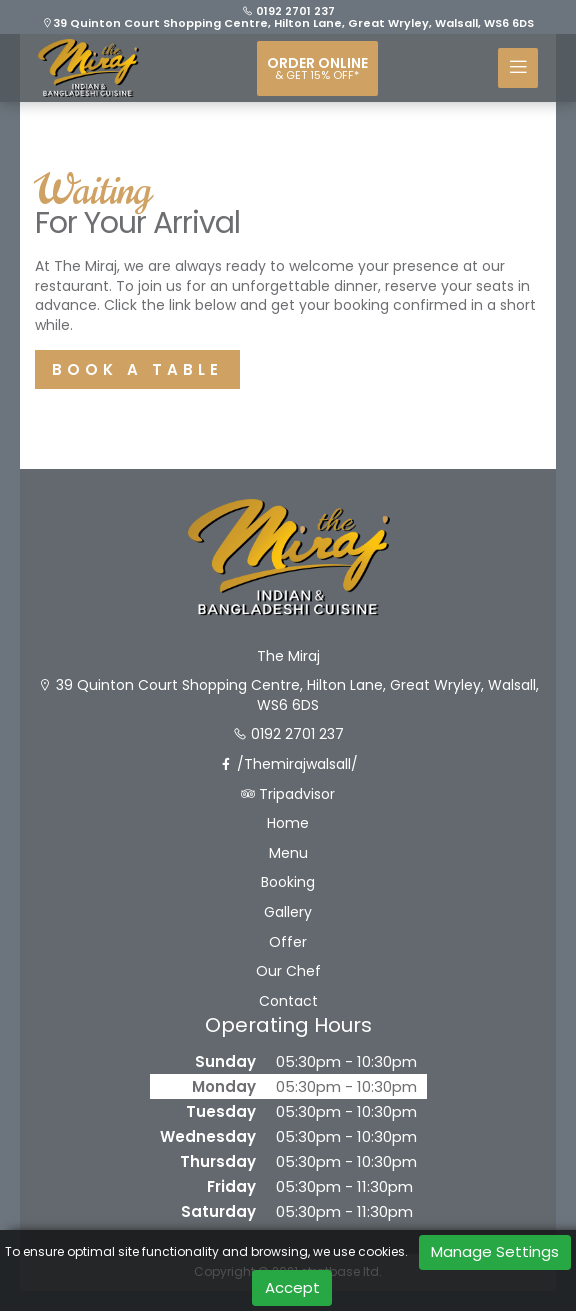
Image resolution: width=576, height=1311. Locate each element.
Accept (292, 1287)
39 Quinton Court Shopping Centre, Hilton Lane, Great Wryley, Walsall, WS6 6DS (288, 23)
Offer (288, 942)
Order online (317, 68)
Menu (288, 853)
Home (288, 823)
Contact (288, 1001)
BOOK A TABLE (137, 369)
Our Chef (288, 971)
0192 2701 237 (288, 11)
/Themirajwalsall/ (288, 764)
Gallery (288, 912)
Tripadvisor (288, 794)
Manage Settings (495, 1251)
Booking (288, 882)
